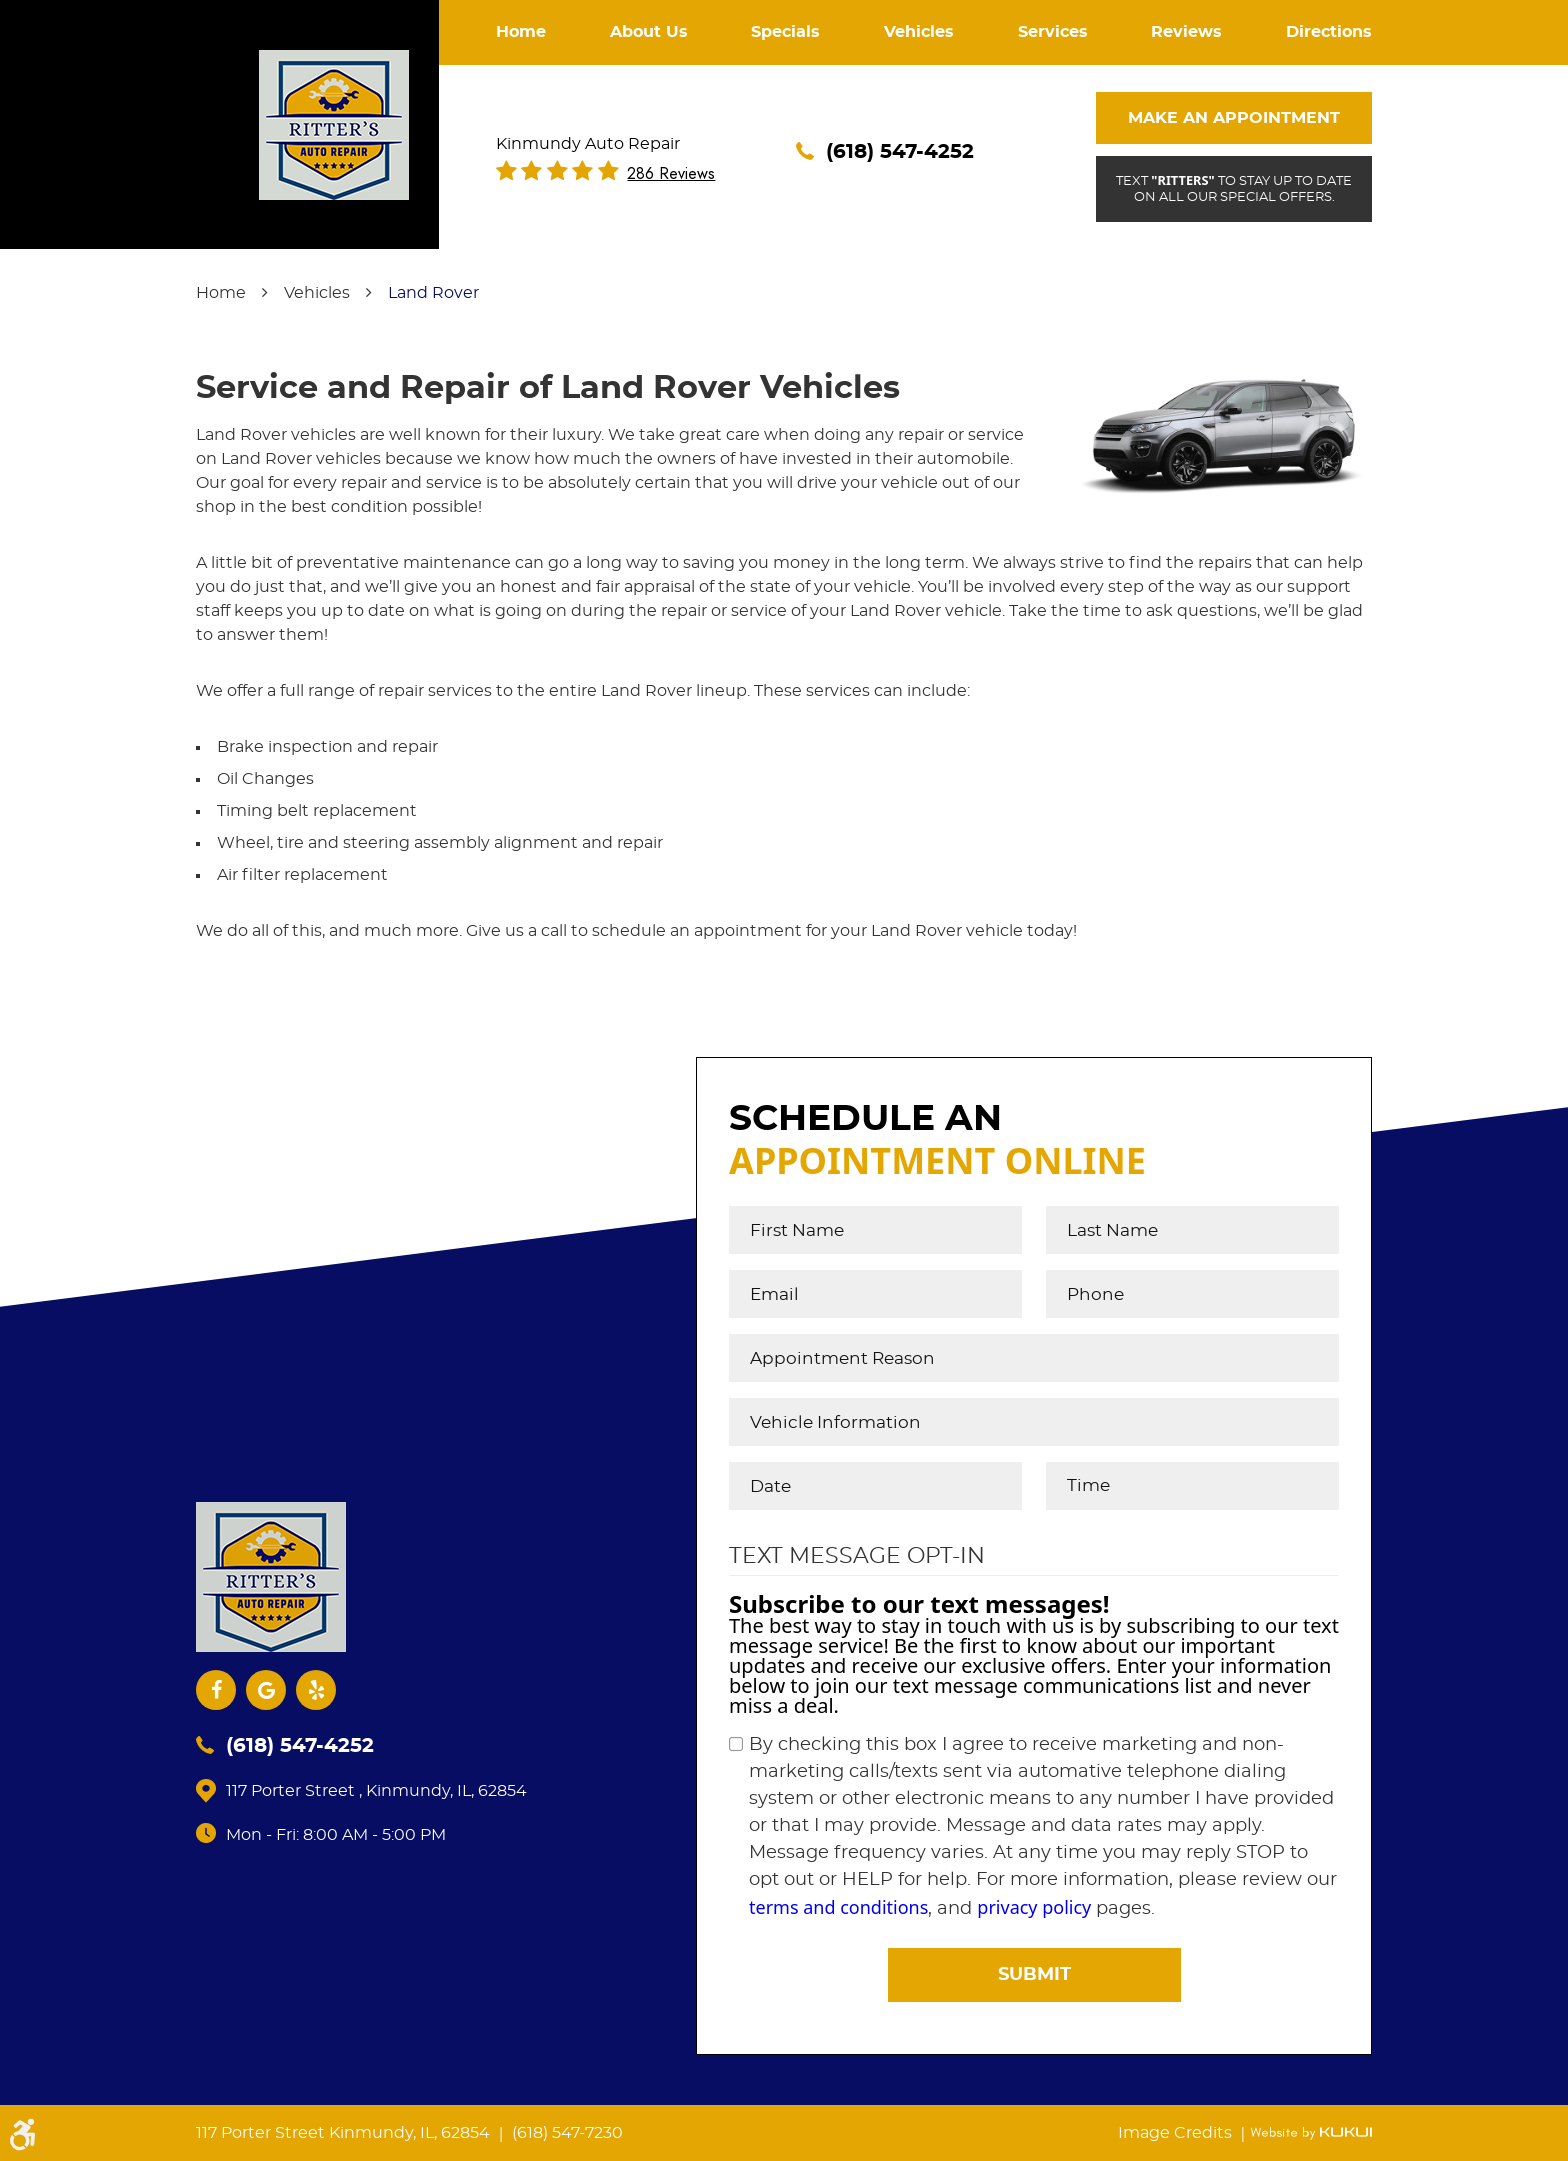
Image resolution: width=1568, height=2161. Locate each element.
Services (1053, 32)
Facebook (216, 1690)
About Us (649, 32)
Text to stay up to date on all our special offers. (1233, 187)
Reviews (1186, 32)
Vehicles (919, 32)
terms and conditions (838, 1907)
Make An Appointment (1234, 118)
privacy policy (1034, 1907)
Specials (785, 32)
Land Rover (433, 293)
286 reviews (671, 174)
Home (521, 32)
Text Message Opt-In (857, 1556)
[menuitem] (521, 32)
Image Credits (1177, 2133)
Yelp (316, 1690)
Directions (1329, 32)
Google (266, 1690)
